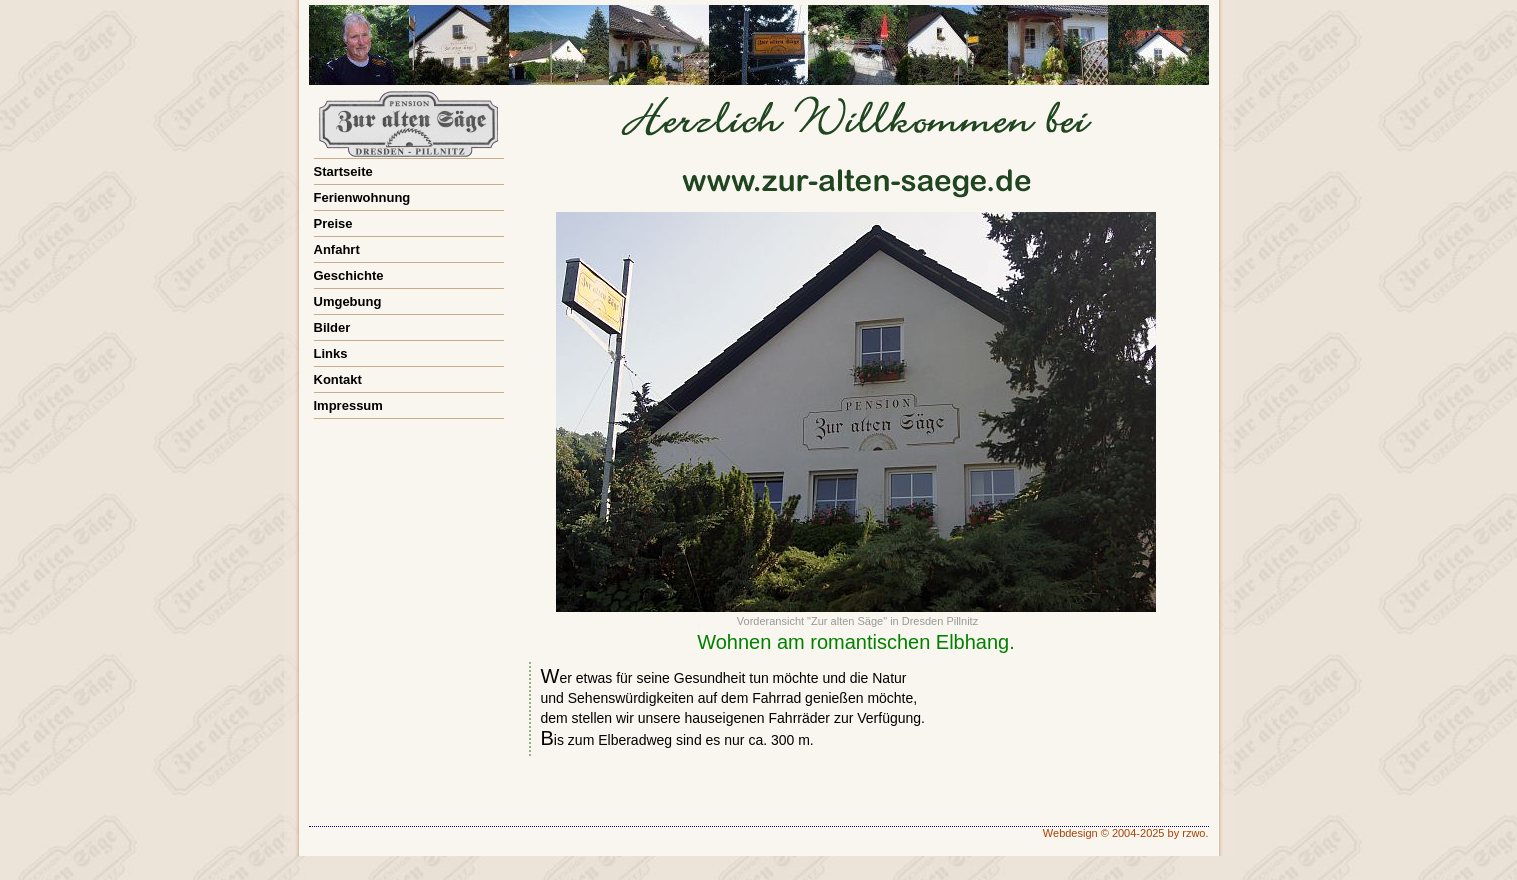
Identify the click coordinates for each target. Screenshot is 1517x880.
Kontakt (338, 379)
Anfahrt (337, 249)
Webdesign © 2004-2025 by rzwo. (1126, 833)
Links (331, 353)
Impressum (348, 405)
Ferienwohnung (362, 197)
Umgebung (348, 301)
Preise (333, 223)
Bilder (332, 327)
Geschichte (349, 275)
